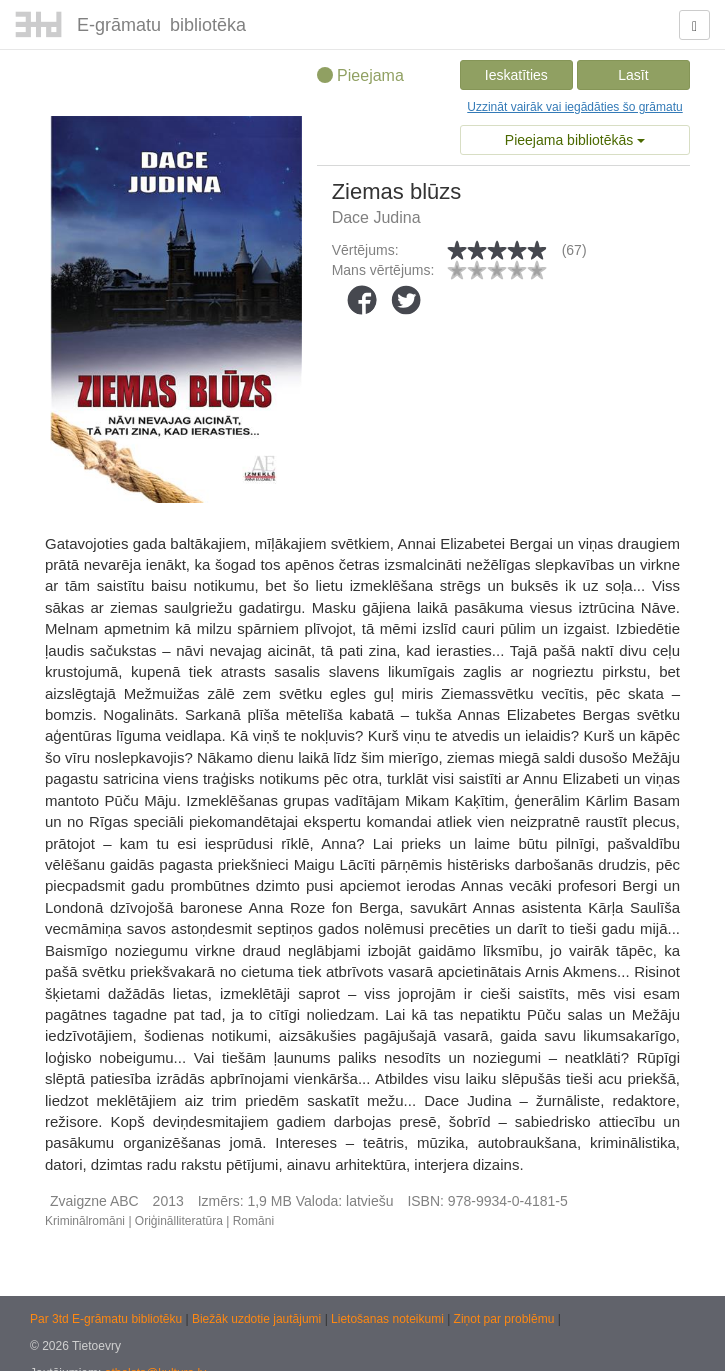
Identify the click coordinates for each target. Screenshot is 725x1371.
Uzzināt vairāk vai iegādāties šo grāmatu (574, 107)
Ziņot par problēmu (504, 1319)
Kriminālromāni (85, 1221)
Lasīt (633, 75)
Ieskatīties (516, 75)
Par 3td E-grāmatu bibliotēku (107, 1319)
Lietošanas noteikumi (389, 1319)
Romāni (253, 1221)
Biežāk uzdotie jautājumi (258, 1319)
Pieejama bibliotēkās (575, 140)
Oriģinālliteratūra (179, 1221)
